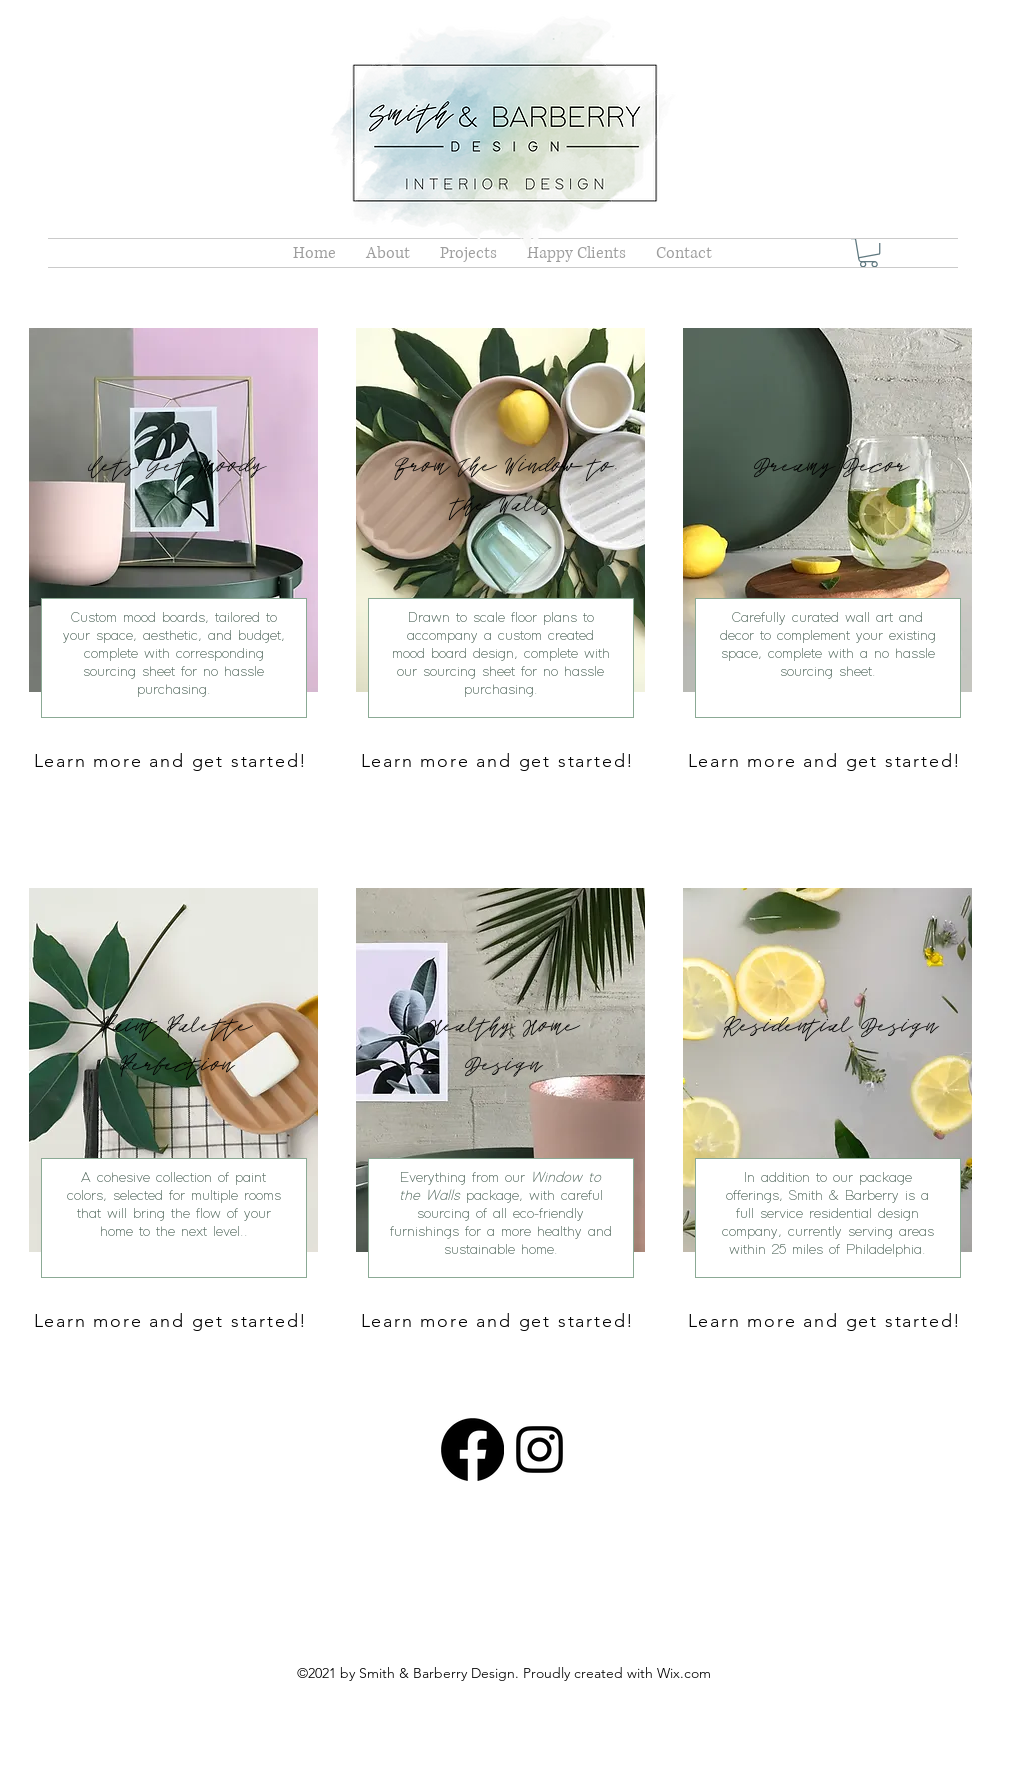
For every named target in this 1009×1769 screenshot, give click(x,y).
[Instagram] (539, 1449)
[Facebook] (472, 1449)
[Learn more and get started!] (173, 760)
